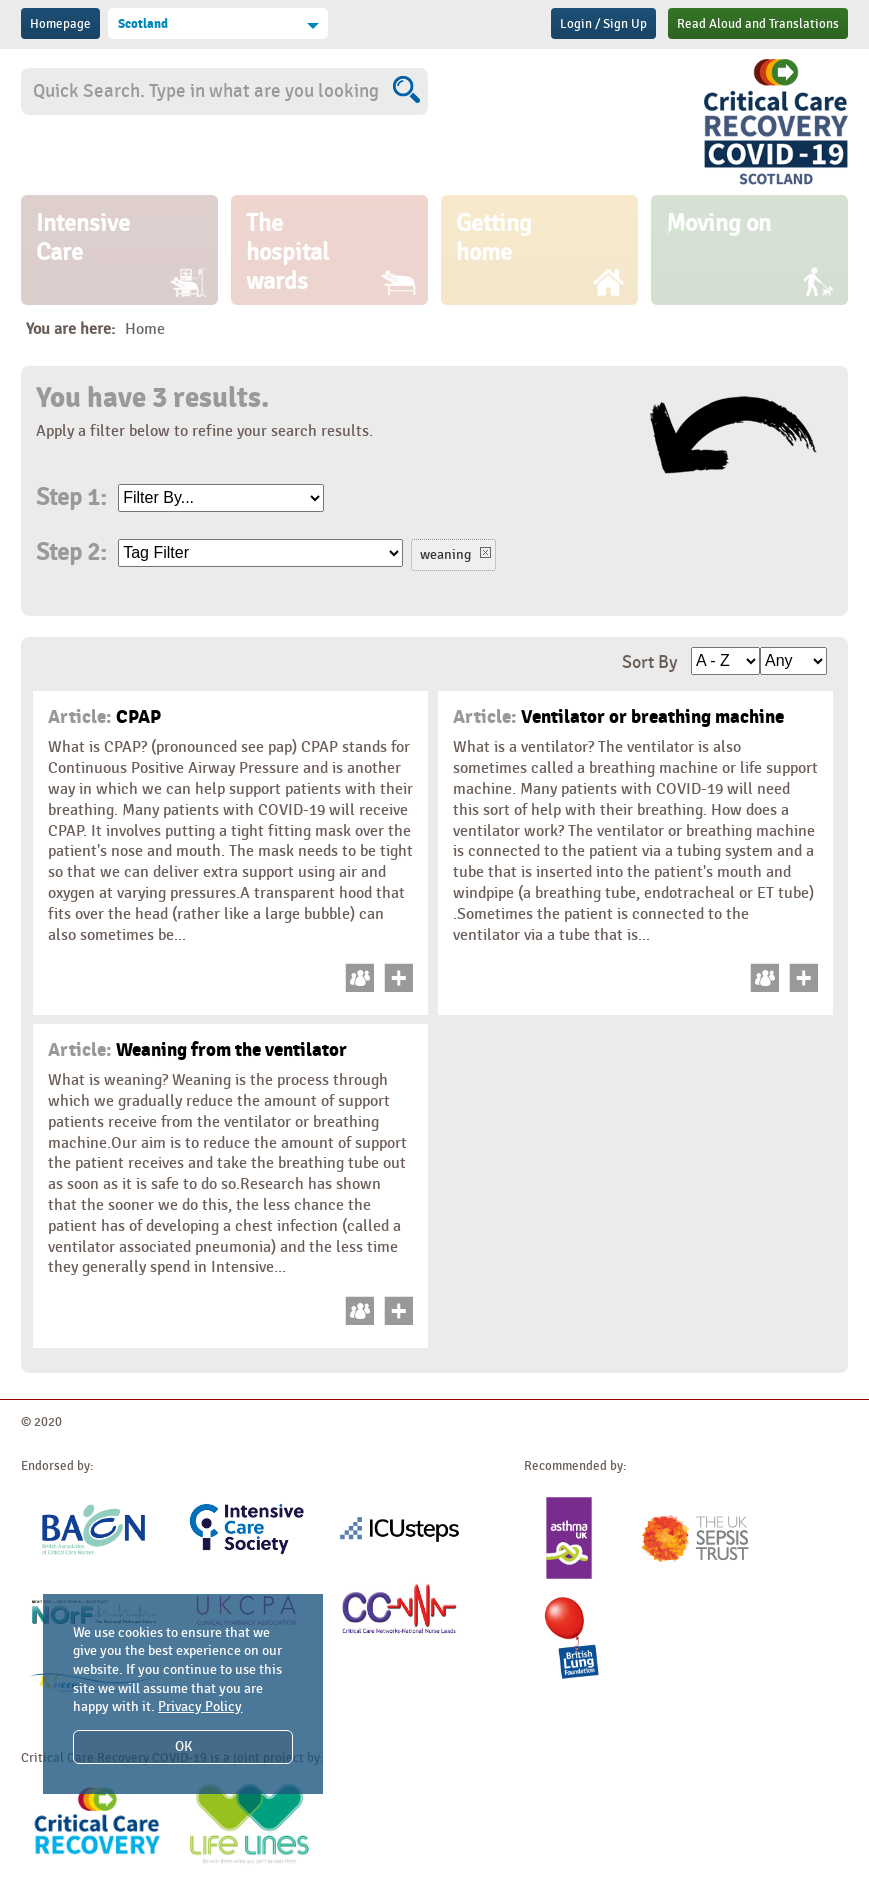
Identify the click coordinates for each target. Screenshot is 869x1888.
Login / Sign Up (603, 24)
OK (183, 1746)
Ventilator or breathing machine (618, 717)
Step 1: (71, 498)
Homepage (60, 24)
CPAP (104, 717)
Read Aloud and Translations (758, 24)
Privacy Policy (200, 1706)
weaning (445, 554)
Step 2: (71, 553)
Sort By (649, 662)
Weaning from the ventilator (197, 1050)
